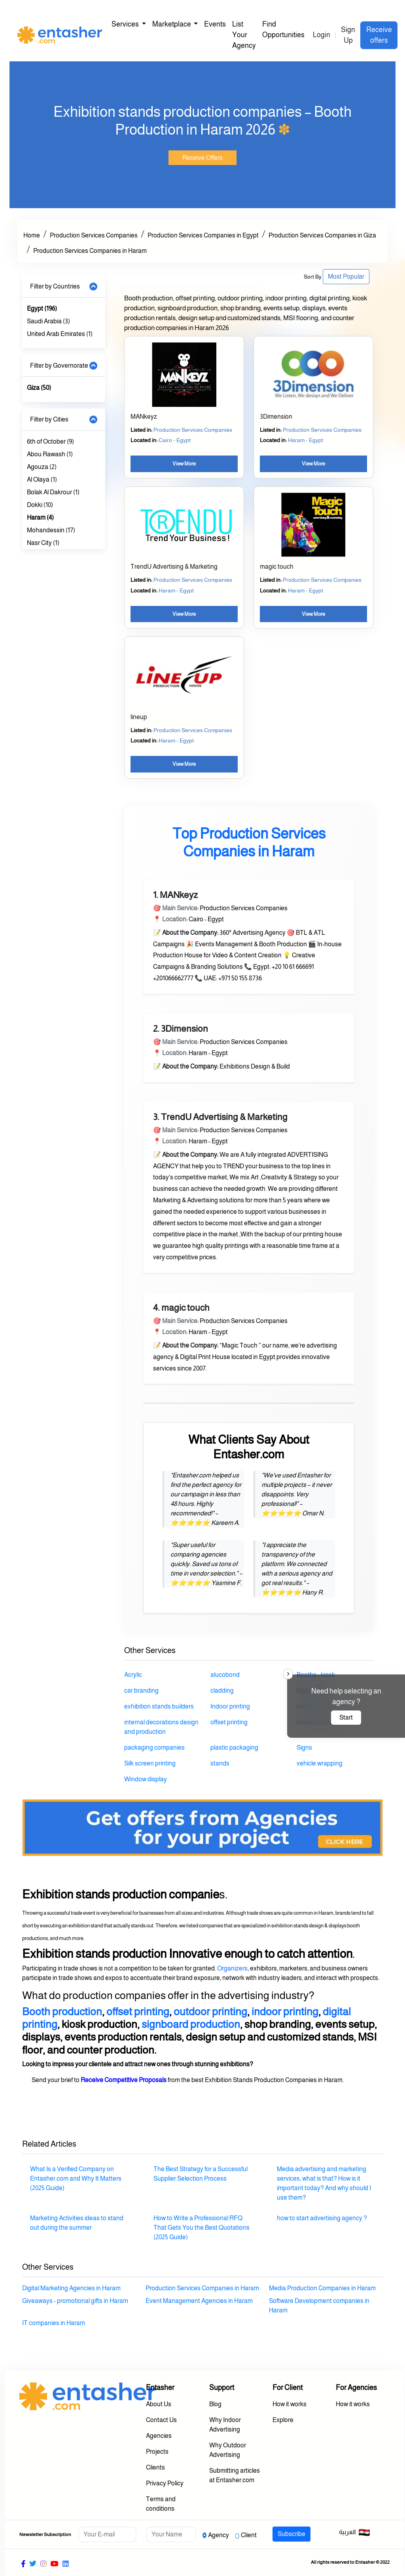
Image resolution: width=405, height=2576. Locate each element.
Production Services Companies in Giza (322, 235)
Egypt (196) (42, 308)
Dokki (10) (40, 504)
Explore (283, 2420)
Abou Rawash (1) (50, 454)
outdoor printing (210, 2012)
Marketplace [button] (172, 24)
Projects (157, 2451)
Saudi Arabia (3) (48, 321)
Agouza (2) (42, 466)
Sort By (313, 276)
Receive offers (379, 35)
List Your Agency (244, 34)
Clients (155, 2467)
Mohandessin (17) (51, 530)
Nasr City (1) (43, 542)
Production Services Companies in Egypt (203, 235)
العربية (354, 2532)
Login (321, 35)
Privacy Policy (165, 2483)
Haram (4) (40, 517)
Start (346, 1717)
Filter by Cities (49, 419)
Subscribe (291, 2533)
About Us (158, 2404)
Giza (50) (39, 387)
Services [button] (126, 24)
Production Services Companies (94, 235)
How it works (290, 2404)
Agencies (159, 2435)
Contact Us (161, 2420)
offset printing (137, 2012)
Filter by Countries (55, 286)
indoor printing (285, 2012)
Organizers (232, 1968)
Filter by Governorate (59, 365)
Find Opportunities (283, 29)
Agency (218, 2535)
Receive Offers (202, 157)
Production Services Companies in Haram (90, 250)
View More (184, 464)
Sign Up (348, 35)
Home (31, 235)
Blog (215, 2404)
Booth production (62, 2012)
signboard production (191, 2024)
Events (215, 24)
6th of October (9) (50, 441)
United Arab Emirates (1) (60, 333)
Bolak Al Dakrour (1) (53, 492)
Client (249, 2535)
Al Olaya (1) (42, 479)
